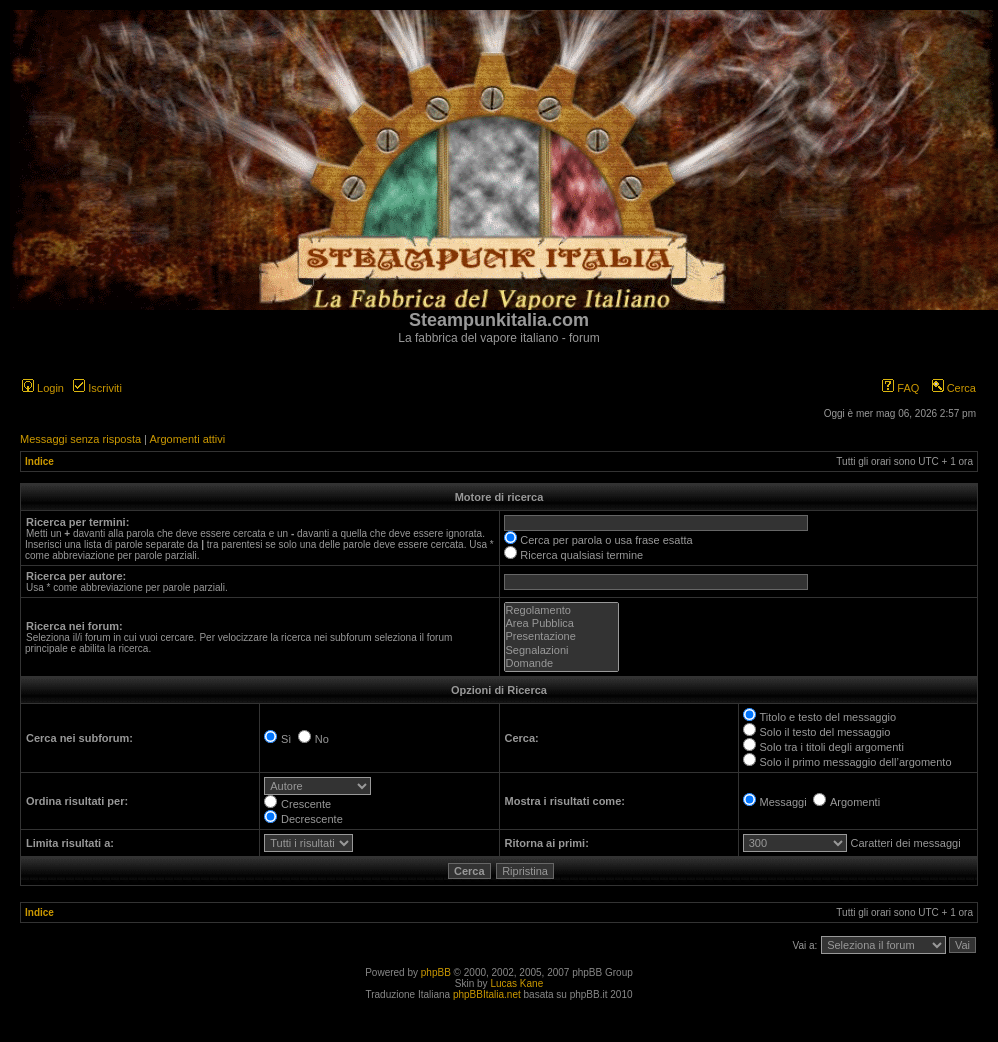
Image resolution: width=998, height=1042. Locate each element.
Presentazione (561, 636)
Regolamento (561, 610)
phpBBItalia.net (487, 994)
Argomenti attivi (187, 439)
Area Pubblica (561, 623)
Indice (39, 461)
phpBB (436, 972)
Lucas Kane (516, 983)
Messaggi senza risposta (80, 439)
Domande (561, 663)
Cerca (954, 388)
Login (43, 388)
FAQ (900, 388)
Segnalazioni (561, 650)
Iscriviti (97, 388)
